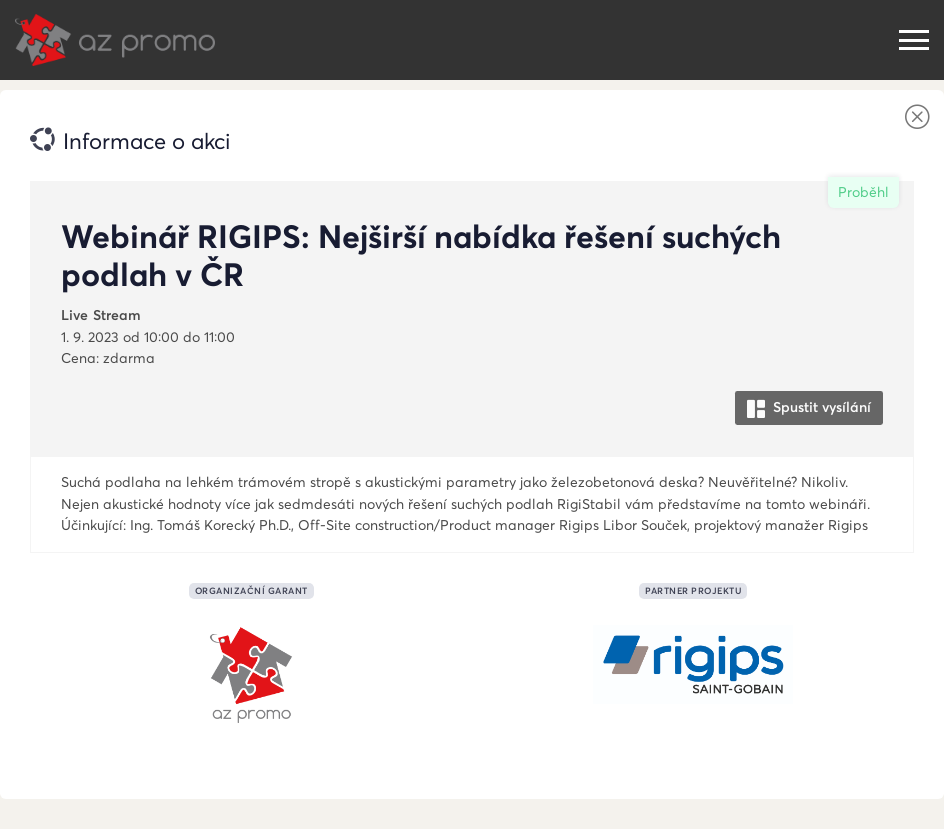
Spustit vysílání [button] (809, 408)
